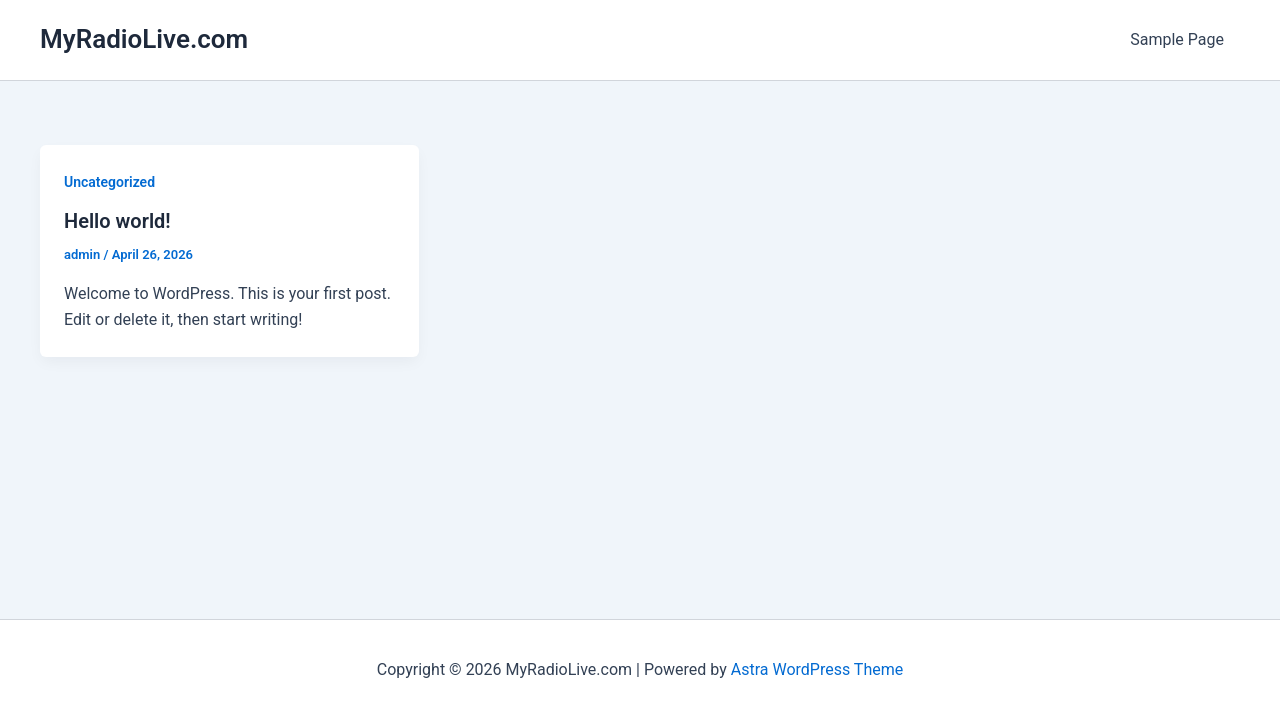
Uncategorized (109, 182)
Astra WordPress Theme (817, 669)
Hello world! (117, 221)
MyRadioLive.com (144, 39)
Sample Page (1177, 39)
